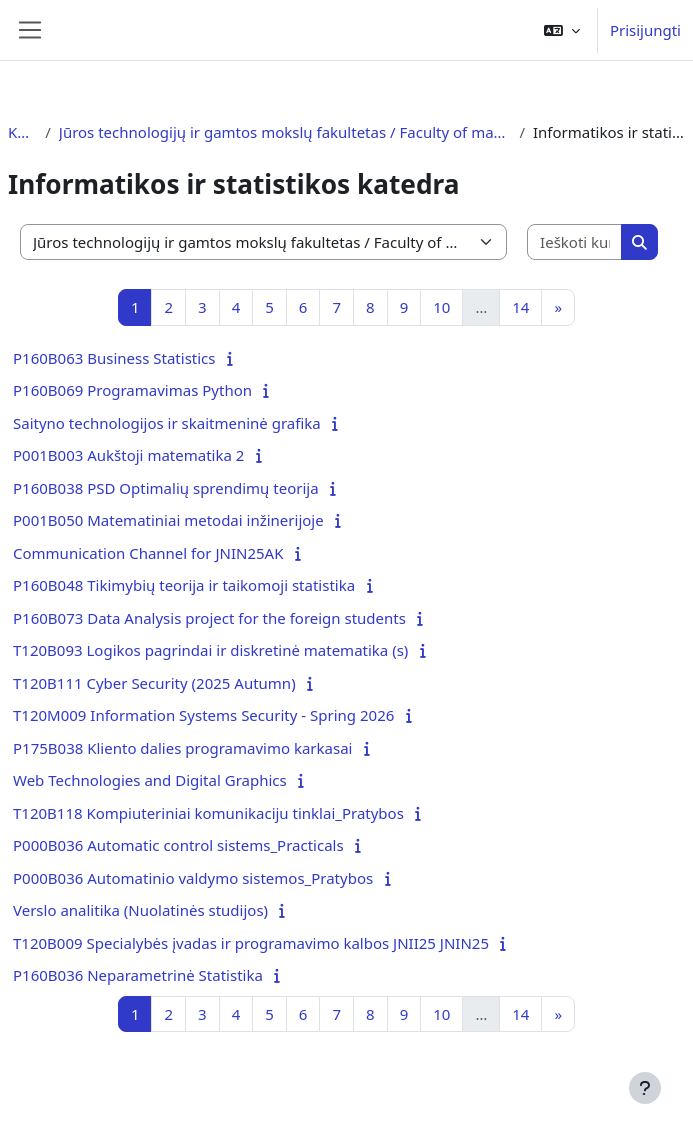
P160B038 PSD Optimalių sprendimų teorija (166, 488)
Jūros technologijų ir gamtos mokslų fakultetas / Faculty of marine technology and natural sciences (285, 132)
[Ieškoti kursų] (575, 242)
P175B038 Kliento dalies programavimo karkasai (182, 748)
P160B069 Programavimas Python (132, 390)
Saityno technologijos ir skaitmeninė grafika (167, 423)
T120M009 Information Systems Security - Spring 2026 (203, 715)
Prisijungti (645, 30)
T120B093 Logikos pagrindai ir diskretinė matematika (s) (210, 650)
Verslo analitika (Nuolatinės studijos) (140, 910)
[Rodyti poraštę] (645, 1088)
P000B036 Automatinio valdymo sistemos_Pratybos (193, 878)
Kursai (22, 132)
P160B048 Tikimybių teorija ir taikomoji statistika (184, 585)
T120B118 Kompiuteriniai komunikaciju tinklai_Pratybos (208, 813)
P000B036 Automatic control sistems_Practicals (178, 845)
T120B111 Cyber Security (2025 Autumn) (154, 683)
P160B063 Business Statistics (114, 358)
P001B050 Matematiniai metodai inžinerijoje (168, 520)
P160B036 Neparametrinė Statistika (138, 975)
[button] (562, 30)
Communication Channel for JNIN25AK (148, 553)
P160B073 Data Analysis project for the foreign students (209, 618)
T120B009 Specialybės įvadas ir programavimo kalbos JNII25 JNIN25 (251, 943)
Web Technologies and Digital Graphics (150, 780)
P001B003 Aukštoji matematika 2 (128, 455)
